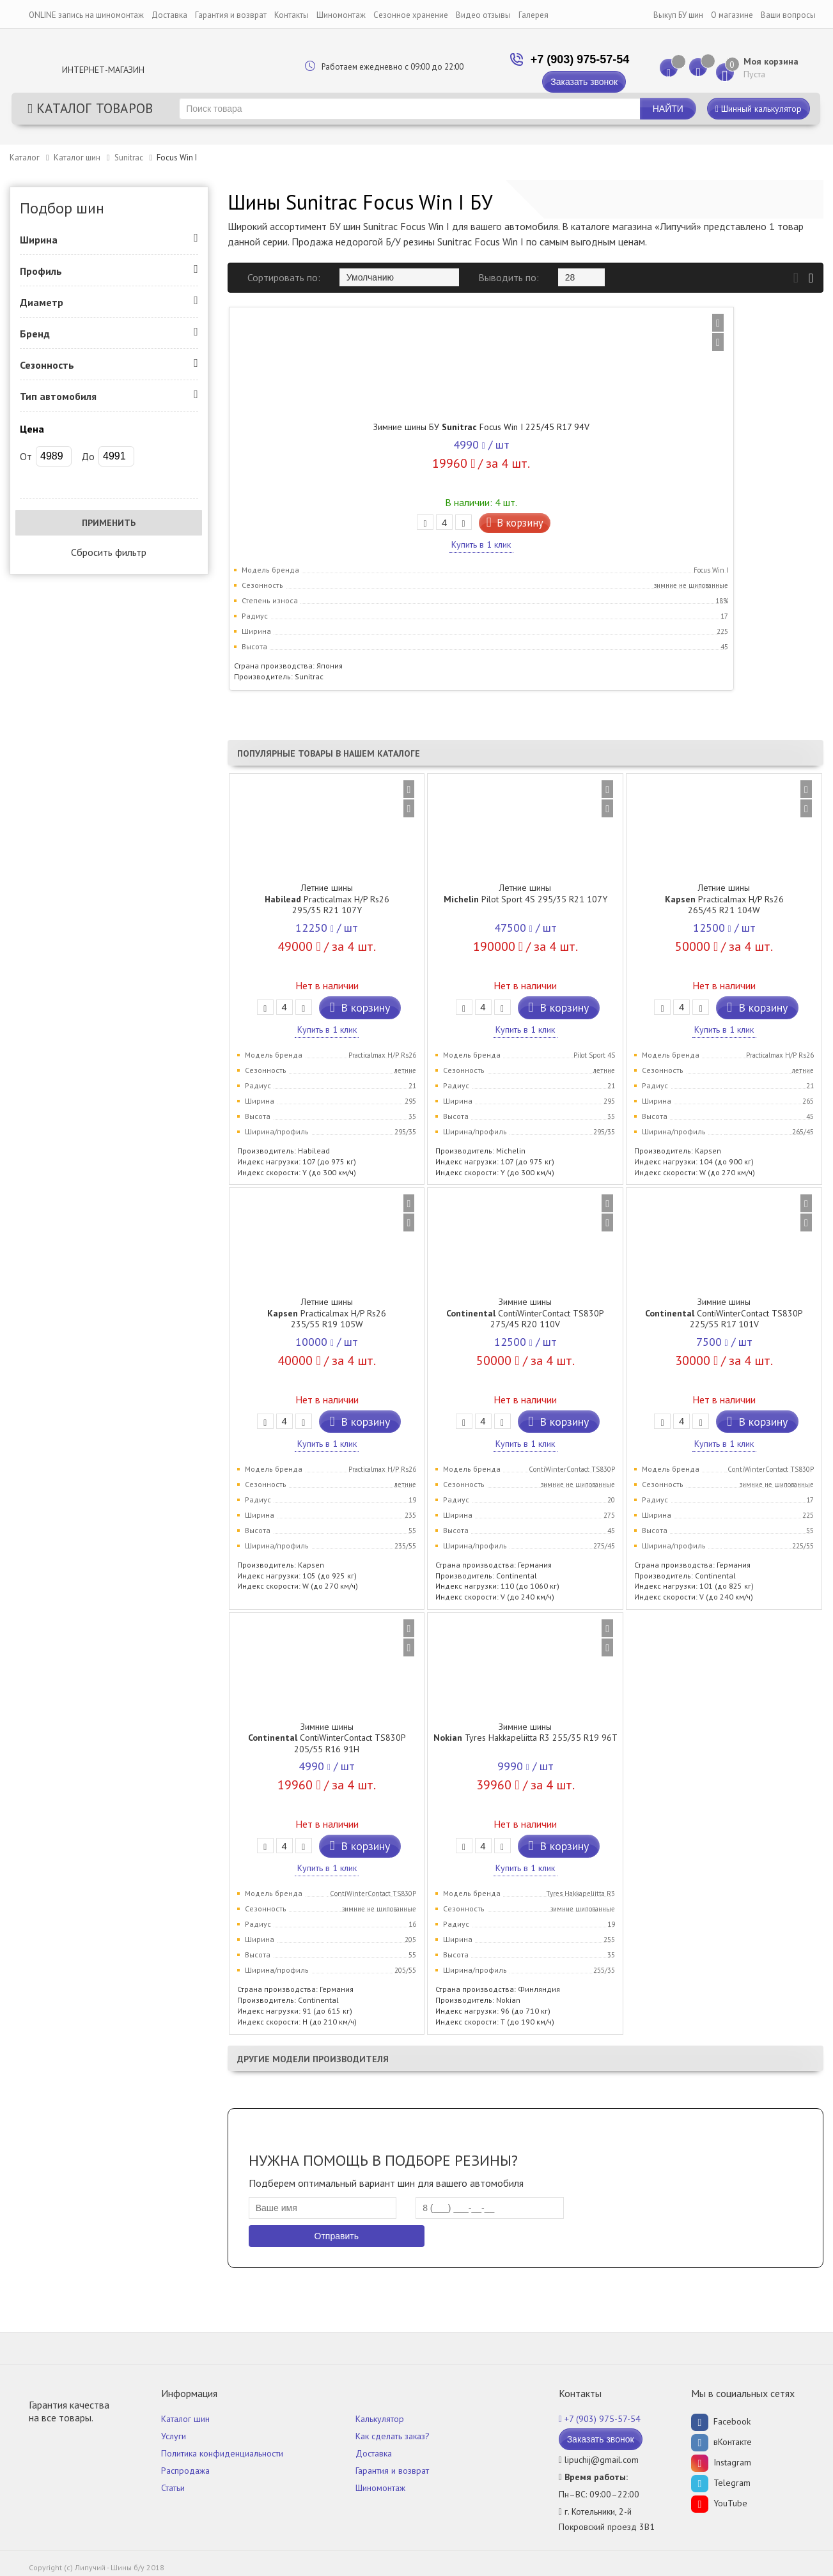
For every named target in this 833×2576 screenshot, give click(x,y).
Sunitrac (128, 157)
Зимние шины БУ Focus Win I (326, 426)
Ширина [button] (39, 239)
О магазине (732, 15)
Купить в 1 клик (327, 551)
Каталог (25, 157)
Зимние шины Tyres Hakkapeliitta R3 (525, 1730)
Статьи (173, 2486)
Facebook (721, 2419)
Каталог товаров (90, 108)
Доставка (169, 15)
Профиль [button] (41, 271)
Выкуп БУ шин (678, 15)
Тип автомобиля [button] (58, 396)
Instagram (721, 2460)
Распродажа (185, 2468)
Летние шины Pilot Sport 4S (525, 892)
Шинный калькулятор (758, 108)
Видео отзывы (483, 15)
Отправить (337, 2234)
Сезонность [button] (47, 365)
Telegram (721, 2481)
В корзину (360, 529)
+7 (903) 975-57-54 (553, 59)
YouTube (719, 2501)
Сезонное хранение (410, 15)
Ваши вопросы (788, 15)
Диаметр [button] (41, 302)
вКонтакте (721, 2440)
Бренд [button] (35, 333)
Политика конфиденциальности (222, 2451)
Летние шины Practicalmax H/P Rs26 (327, 897)
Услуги (173, 2434)
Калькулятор (379, 2417)
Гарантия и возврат (231, 15)
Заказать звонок (557, 82)
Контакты (291, 15)
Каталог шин (77, 157)
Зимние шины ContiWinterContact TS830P (525, 1312)
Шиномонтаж (341, 15)
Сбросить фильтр (108, 552)
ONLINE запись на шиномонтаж (86, 15)
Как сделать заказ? (392, 2434)
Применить (109, 522)
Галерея (533, 15)
